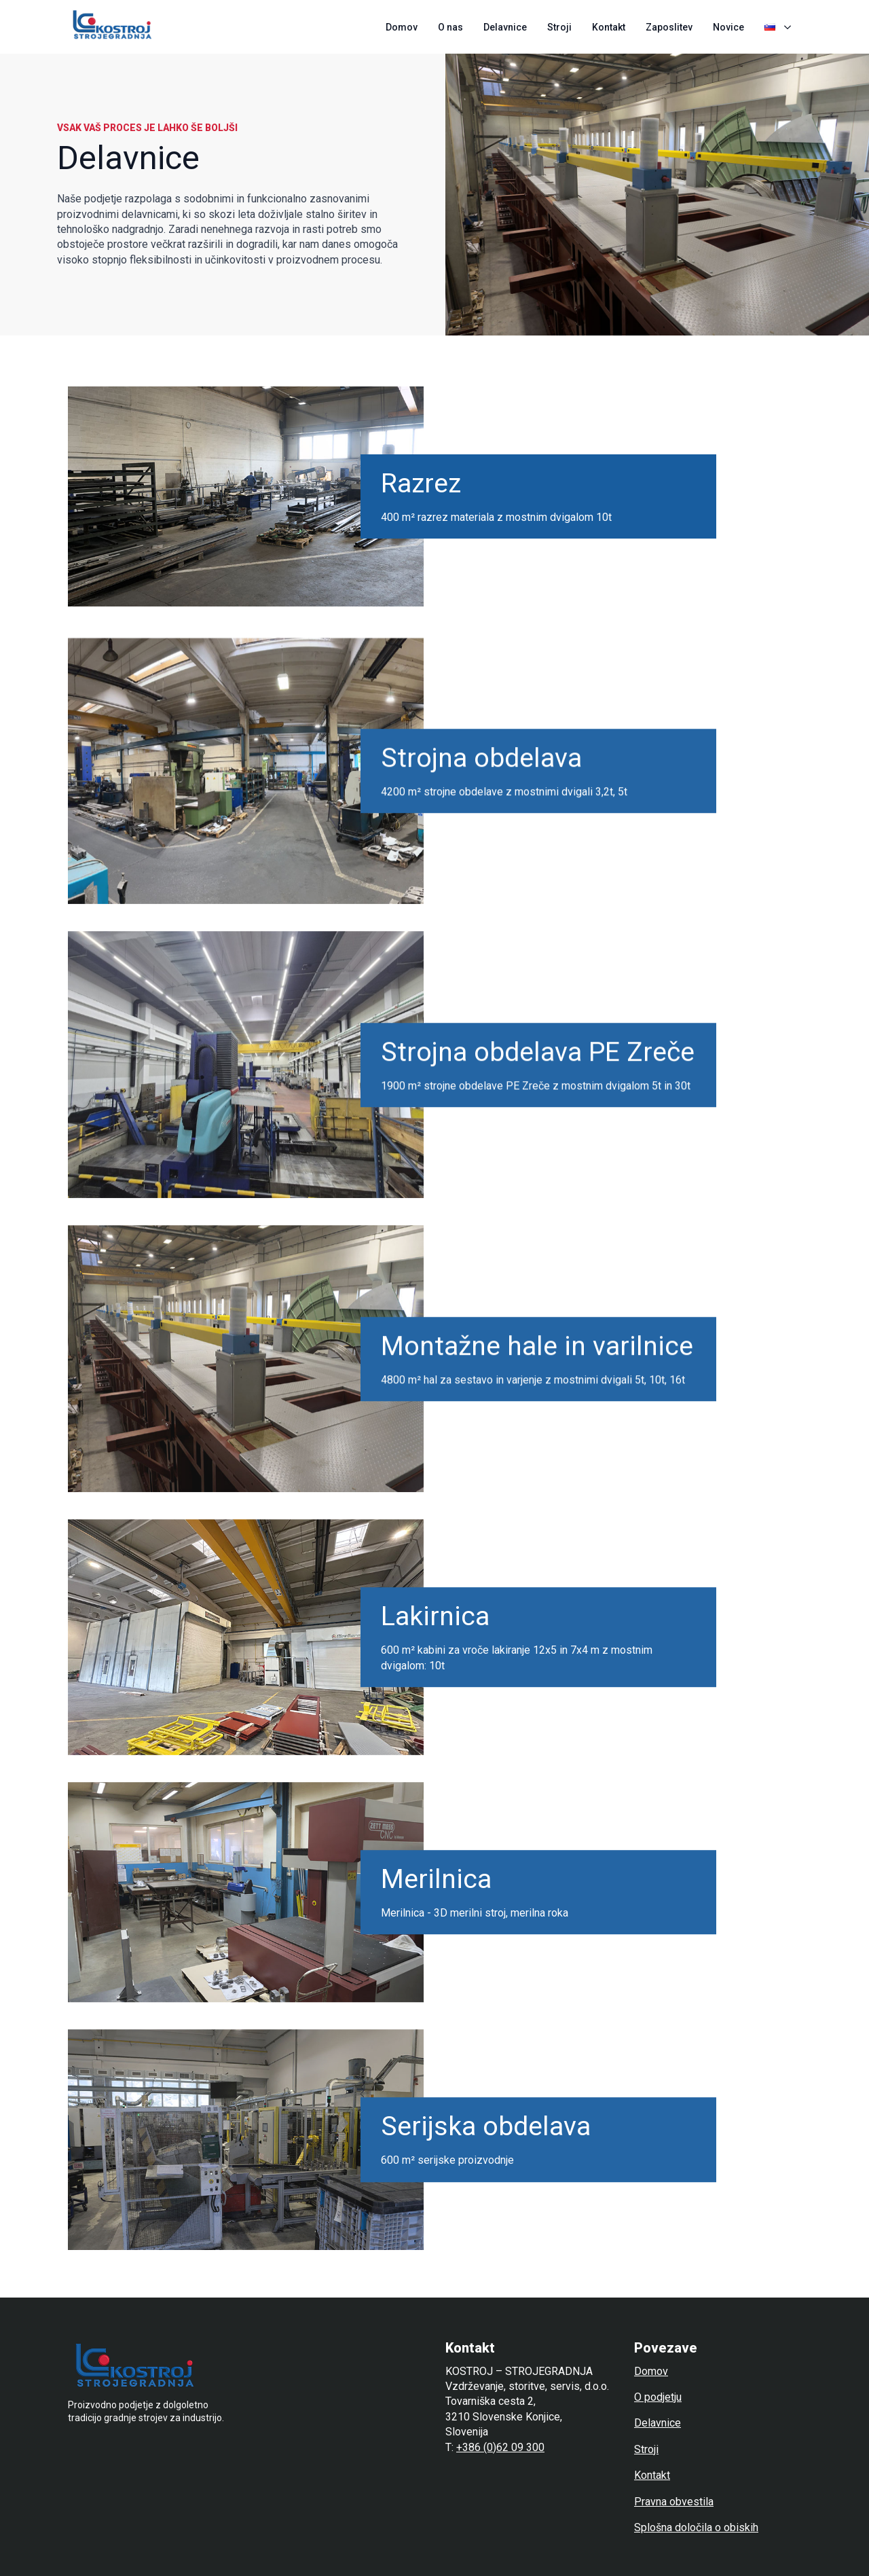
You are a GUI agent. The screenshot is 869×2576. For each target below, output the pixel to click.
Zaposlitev (669, 27)
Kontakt (608, 27)
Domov (402, 27)
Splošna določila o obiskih (696, 2527)
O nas (450, 27)
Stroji (559, 27)
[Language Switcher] (790, 26)
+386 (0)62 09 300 (500, 2447)
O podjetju (658, 2397)
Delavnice (505, 27)
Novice (728, 27)
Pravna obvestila (674, 2501)
